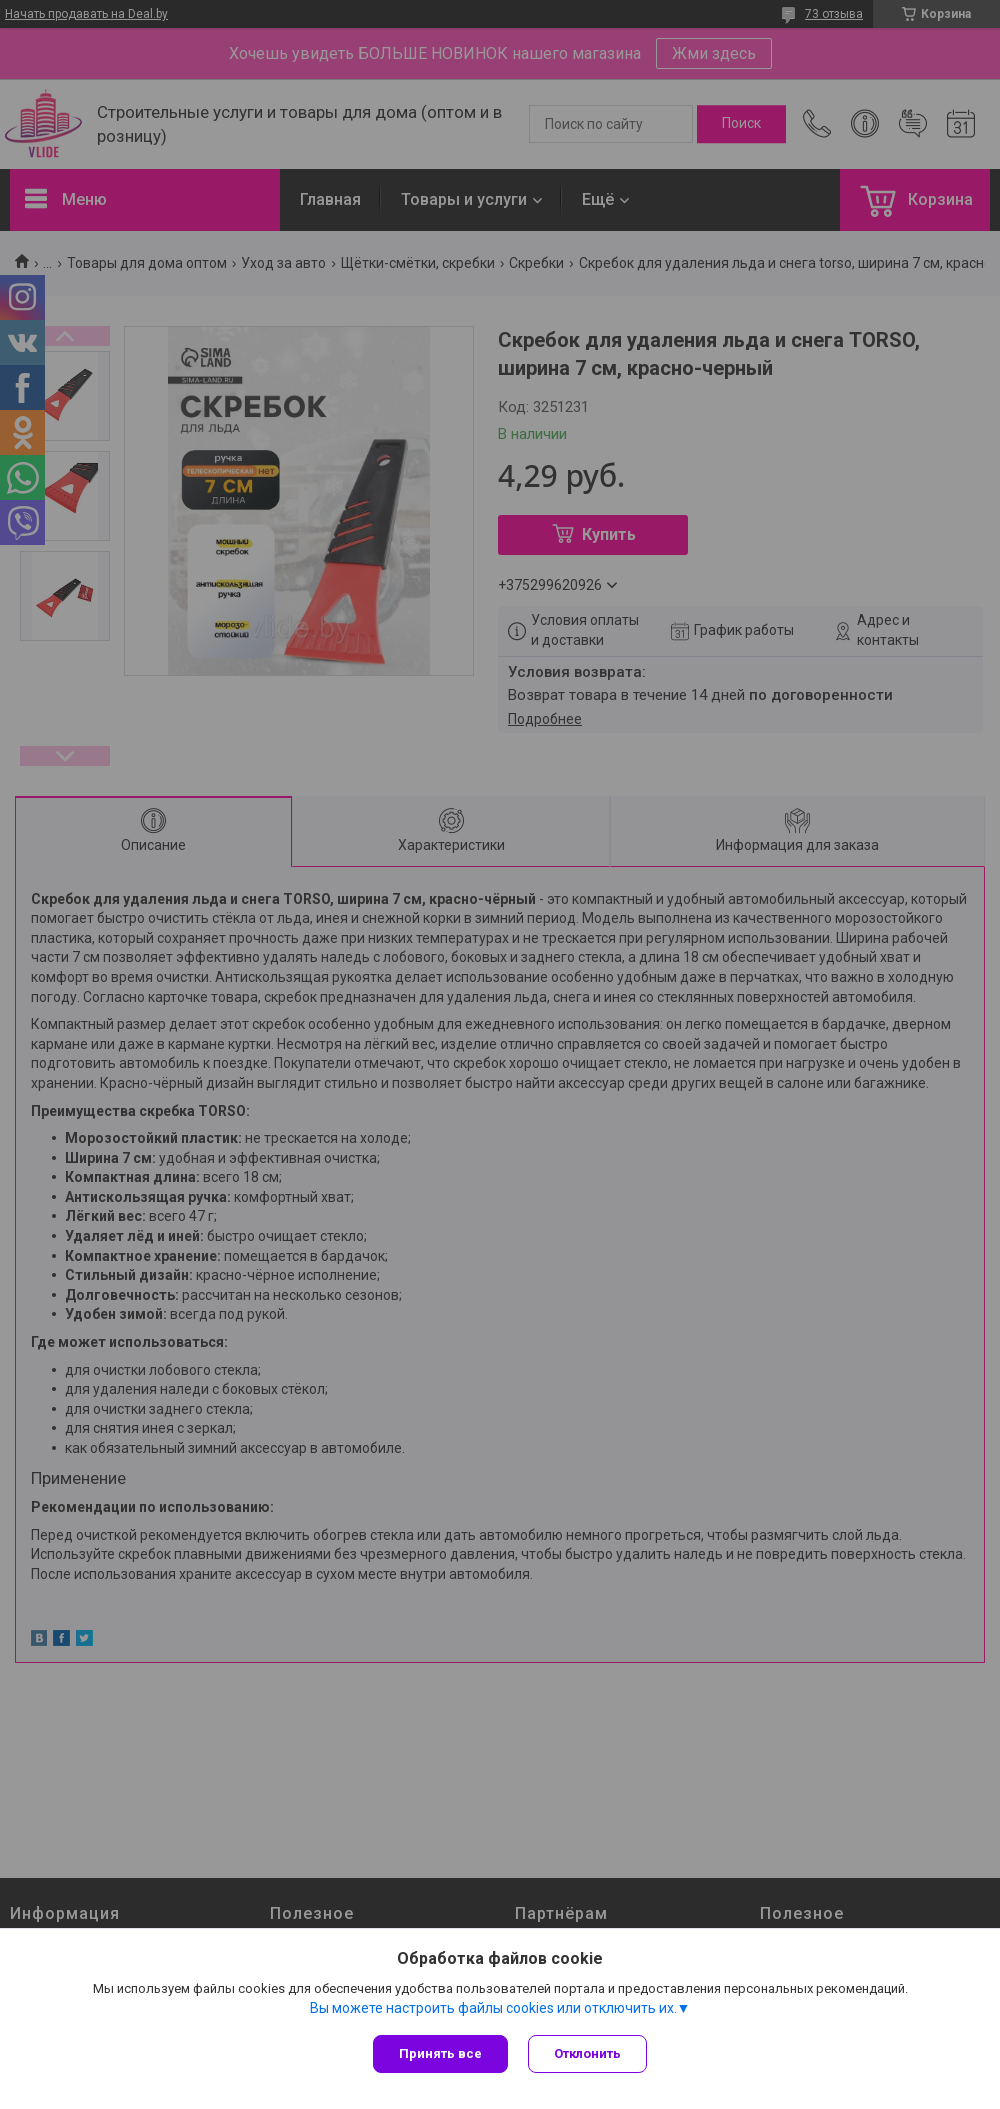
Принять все (440, 2053)
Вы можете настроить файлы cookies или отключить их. (493, 2008)
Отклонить (587, 2053)
